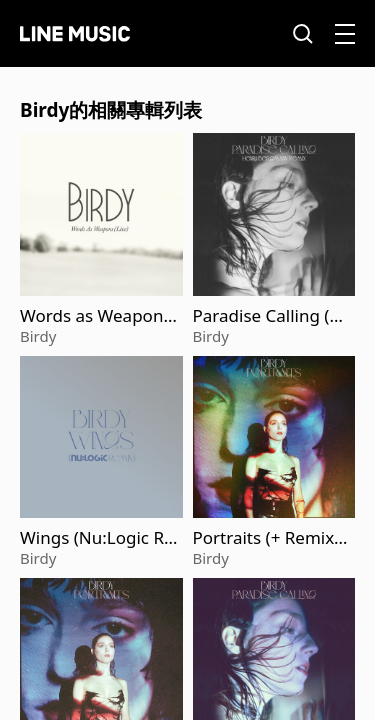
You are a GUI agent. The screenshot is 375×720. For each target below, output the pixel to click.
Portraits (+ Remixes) (268, 538)
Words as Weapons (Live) (96, 316)
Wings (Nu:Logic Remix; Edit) (97, 538)
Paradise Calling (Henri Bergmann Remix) (272, 316)
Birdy (38, 336)
